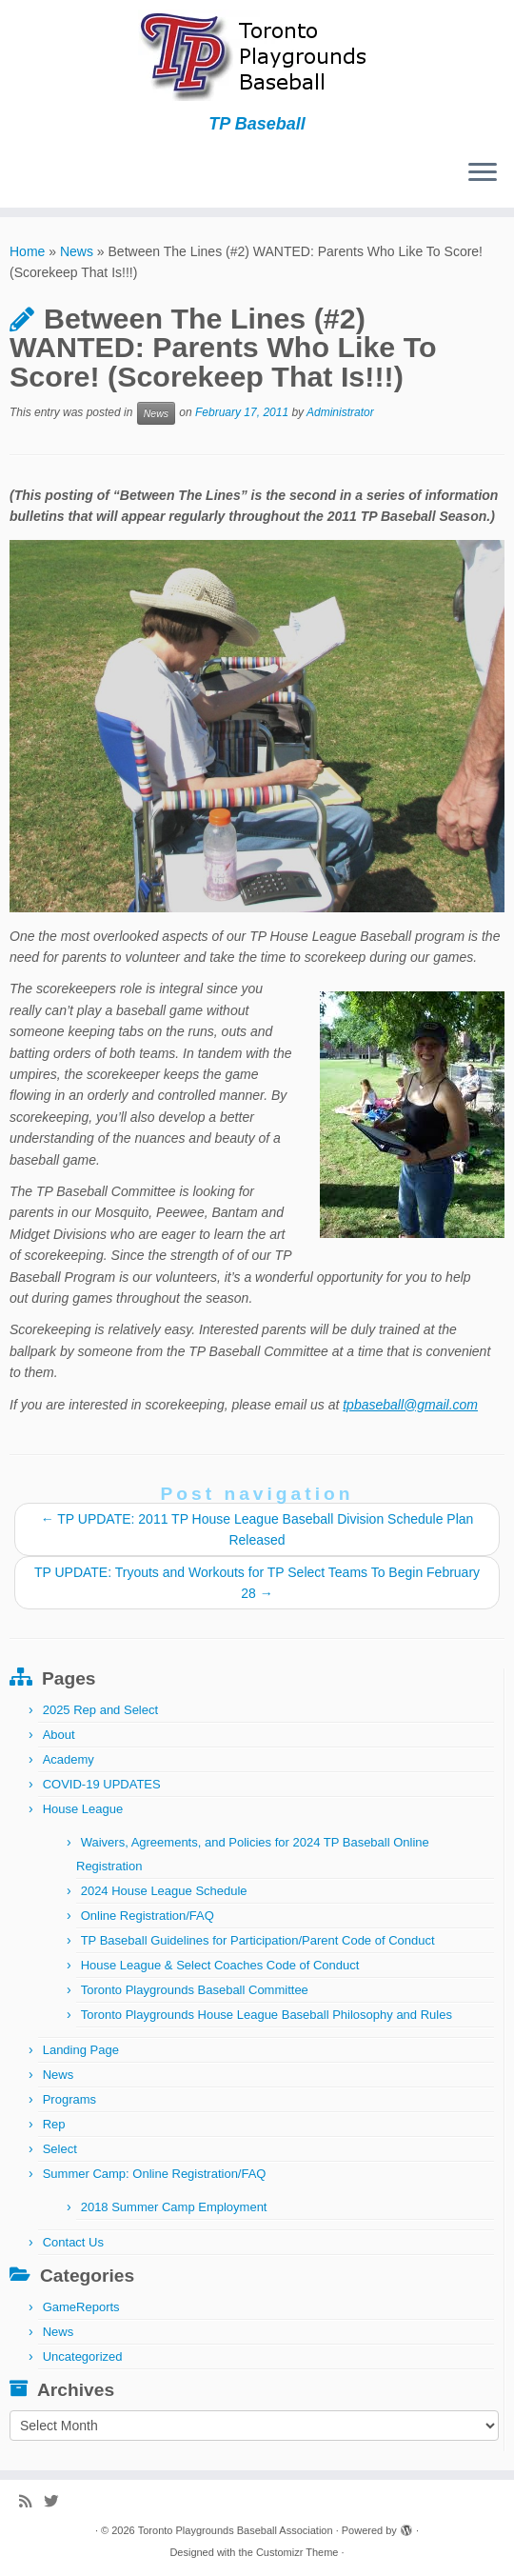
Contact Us (73, 2242)
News (76, 251)
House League (83, 1809)
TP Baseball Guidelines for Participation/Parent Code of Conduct (258, 1940)
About (59, 1734)
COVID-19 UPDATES (102, 1784)
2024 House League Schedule (164, 1891)
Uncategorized (83, 2356)
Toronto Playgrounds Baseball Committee (194, 1990)
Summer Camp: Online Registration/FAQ (155, 2174)
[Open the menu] (482, 173)
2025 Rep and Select (100, 1710)
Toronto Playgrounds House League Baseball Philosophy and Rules (266, 2014)
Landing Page (81, 2050)
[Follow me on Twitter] (57, 2501)
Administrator (340, 412)
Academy (68, 1759)
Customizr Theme (297, 2552)
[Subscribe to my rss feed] (31, 2501)
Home (27, 251)
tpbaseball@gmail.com (410, 1404)
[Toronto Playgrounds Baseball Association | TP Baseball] (257, 57)
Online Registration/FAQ (147, 1915)
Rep (54, 2124)
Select (60, 2149)
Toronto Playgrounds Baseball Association (235, 2530)
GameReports (81, 2307)
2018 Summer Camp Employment (174, 2207)
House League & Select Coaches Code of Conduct (220, 1965)
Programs (69, 2099)
